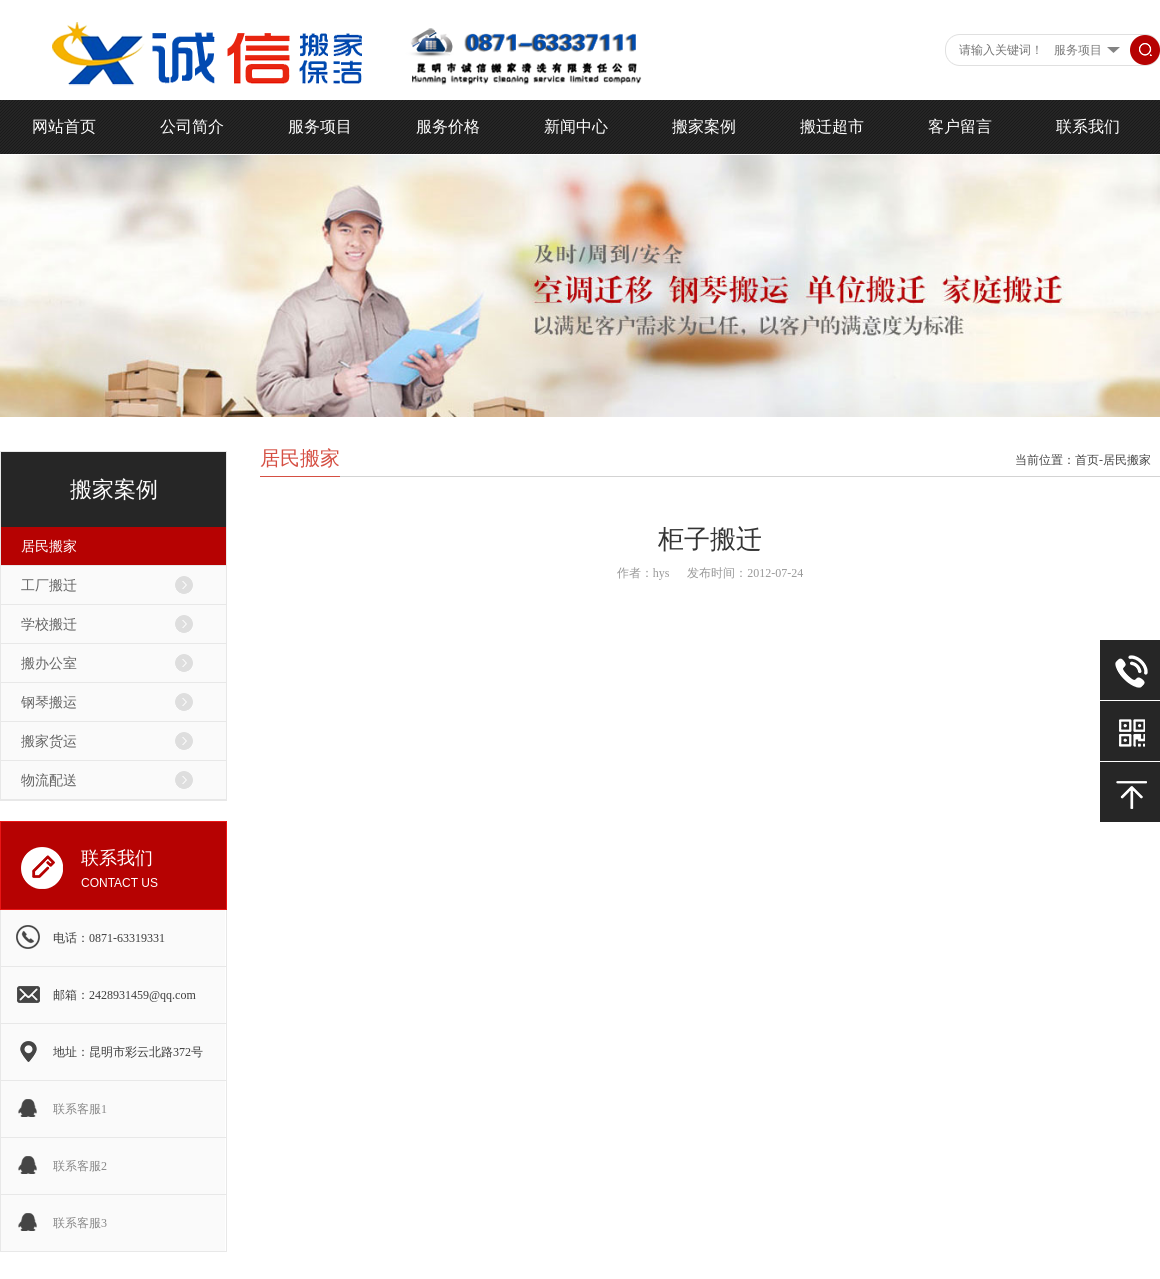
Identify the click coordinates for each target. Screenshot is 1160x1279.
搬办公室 (49, 663)
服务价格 (448, 126)
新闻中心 (576, 126)
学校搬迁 (49, 624)
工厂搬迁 (49, 585)
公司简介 (192, 126)
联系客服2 (80, 1166)
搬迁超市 (832, 126)
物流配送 (49, 780)
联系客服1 (80, 1109)
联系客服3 (80, 1223)
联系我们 (1088, 126)
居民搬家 (49, 546)
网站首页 (64, 126)
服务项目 (320, 126)
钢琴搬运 (49, 702)
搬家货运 (49, 741)
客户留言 (960, 126)
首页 (1087, 460)
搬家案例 (704, 126)
